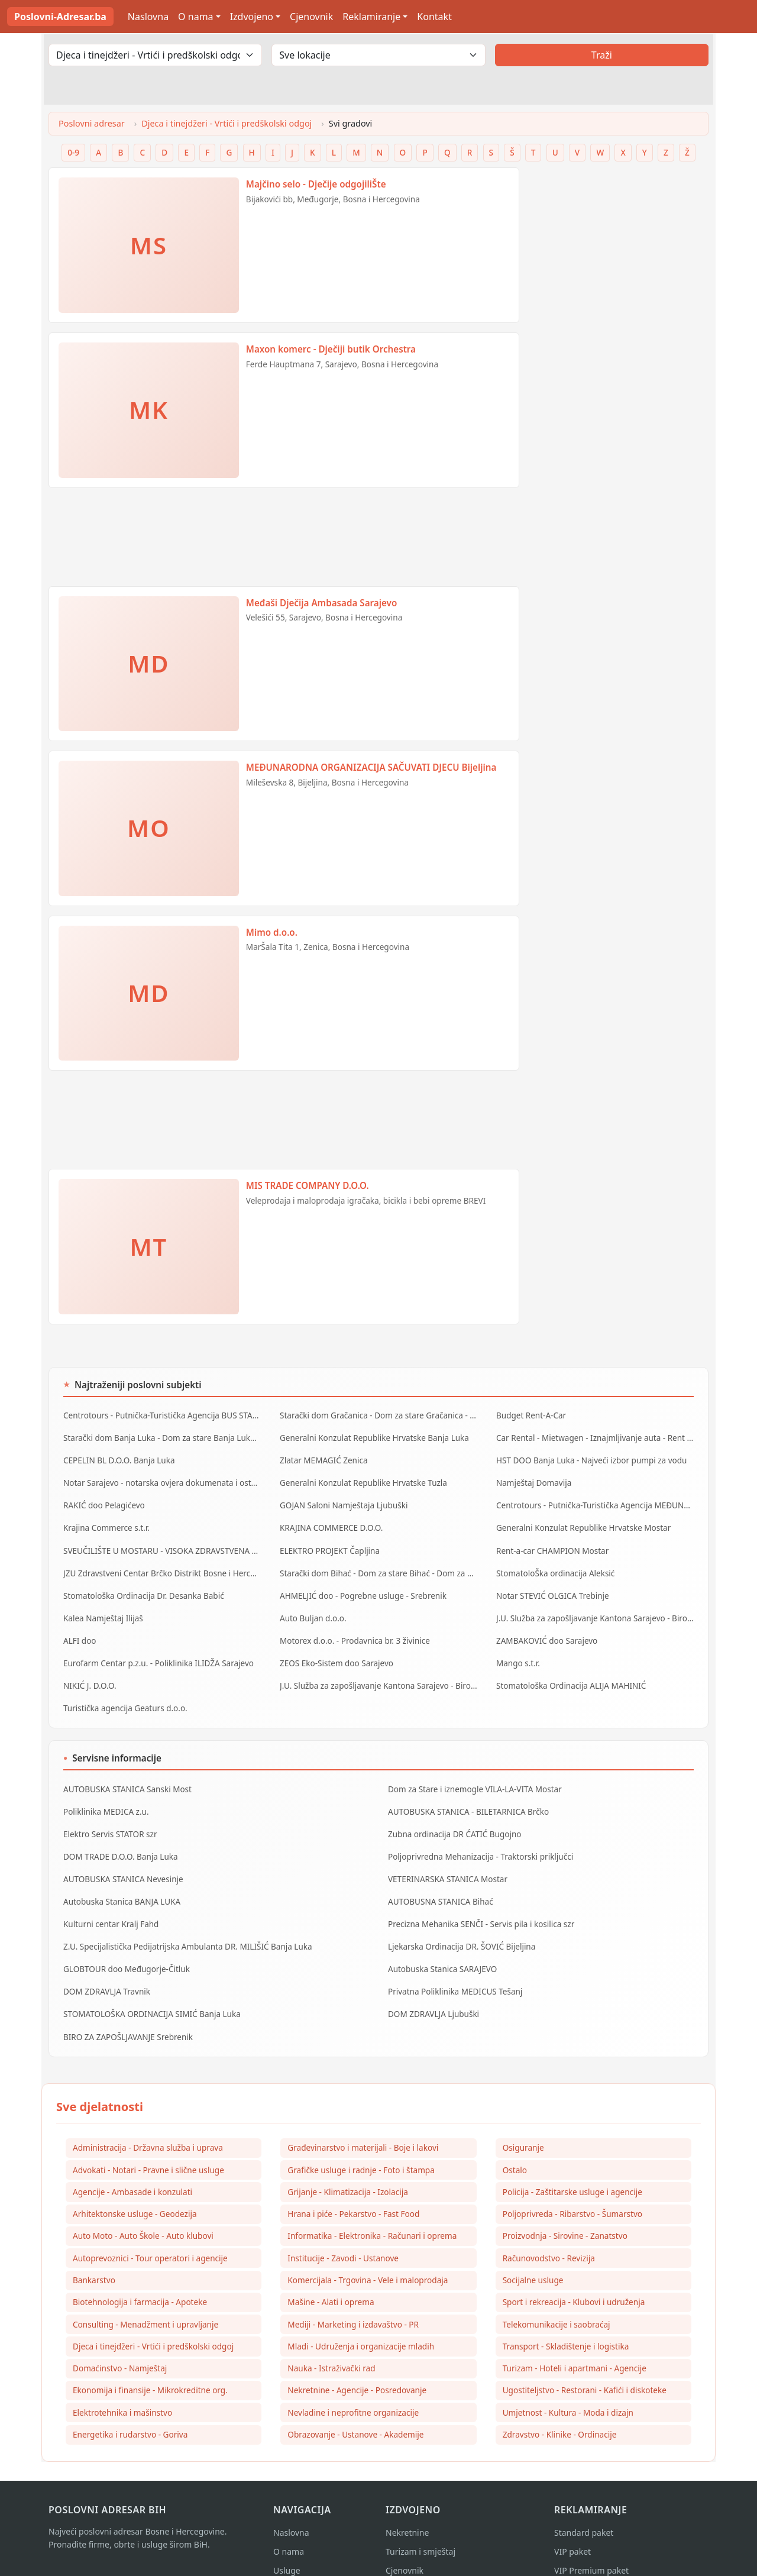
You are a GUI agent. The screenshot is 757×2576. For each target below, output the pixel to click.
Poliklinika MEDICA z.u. (104, 1794)
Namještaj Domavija (532, 1479)
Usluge (286, 2546)
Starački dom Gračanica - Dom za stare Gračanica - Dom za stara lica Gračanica (378, 1415)
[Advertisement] (283, 541)
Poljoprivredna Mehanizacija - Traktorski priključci (478, 1836)
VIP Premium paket (591, 2546)
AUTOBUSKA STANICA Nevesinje (121, 1858)
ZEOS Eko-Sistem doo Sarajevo (335, 1650)
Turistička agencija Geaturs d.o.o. (123, 1693)
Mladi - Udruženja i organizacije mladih (360, 2320)
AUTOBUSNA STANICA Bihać (439, 1879)
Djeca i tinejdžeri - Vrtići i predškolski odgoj (226, 123)
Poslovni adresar (92, 123)
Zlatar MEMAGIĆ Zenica (322, 1458)
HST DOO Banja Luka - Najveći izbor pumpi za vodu (588, 1458)
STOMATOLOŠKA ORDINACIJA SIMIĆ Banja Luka (149, 1986)
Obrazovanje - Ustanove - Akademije (355, 2410)
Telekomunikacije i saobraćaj (556, 2297)
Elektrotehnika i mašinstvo (122, 2387)
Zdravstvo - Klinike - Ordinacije (560, 2410)
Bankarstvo (94, 2252)
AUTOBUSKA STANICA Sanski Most (125, 1772)
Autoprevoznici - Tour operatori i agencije (150, 2230)
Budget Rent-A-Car (530, 1415)
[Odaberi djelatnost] (155, 55)
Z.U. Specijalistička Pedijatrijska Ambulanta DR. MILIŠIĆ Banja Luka (184, 1922)
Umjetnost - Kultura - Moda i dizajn (568, 2387)
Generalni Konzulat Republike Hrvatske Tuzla (361, 1479)
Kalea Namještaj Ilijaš (102, 1607)
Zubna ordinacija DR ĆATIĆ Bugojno (452, 1815)
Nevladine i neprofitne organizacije (353, 2387)
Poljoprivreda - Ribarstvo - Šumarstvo (572, 2186)
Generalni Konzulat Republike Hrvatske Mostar (580, 1522)
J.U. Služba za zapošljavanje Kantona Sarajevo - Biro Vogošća (378, 1671)
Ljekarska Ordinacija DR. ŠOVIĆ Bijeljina (459, 1922)
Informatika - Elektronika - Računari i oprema (372, 2207)
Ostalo (515, 2141)
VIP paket (572, 2527)
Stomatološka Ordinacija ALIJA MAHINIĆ (569, 1671)
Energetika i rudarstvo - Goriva (130, 2410)
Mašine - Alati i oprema (330, 2275)
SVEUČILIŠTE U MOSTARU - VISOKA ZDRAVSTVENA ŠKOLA (162, 1543)
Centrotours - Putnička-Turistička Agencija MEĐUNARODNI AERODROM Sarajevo (595, 1500)
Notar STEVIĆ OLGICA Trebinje (551, 1586)
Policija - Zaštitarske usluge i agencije (572, 2163)
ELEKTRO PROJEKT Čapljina (328, 1543)
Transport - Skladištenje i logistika (566, 2320)
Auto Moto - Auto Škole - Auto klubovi (143, 2207)
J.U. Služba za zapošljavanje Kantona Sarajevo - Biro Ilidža (595, 1607)
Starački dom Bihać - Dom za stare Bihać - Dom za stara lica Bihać (378, 1564)
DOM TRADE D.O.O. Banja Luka (118, 1836)
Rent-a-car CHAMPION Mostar (551, 1543)
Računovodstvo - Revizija (549, 2230)
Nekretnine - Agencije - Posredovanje (356, 2365)
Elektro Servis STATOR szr (108, 1815)
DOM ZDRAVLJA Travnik (105, 1965)
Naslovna (148, 16)
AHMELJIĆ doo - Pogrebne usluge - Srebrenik (360, 1586)
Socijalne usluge (533, 2252)
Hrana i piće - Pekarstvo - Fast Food (353, 2186)
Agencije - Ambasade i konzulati (132, 2163)
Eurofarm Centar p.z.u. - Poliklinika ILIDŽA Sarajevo (155, 1650)
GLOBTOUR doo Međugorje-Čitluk (124, 1943)
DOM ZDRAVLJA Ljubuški (432, 1986)
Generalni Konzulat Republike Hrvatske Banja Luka (371, 1436)
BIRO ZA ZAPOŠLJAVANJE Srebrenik (126, 2007)
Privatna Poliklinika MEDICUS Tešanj (453, 1965)
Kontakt (434, 16)
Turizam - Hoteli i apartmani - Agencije (574, 2342)
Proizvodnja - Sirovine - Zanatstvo (565, 2207)
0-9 (73, 152)
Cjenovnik (311, 16)
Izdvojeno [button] (251, 16)
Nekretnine (407, 2508)
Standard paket (583, 2508)
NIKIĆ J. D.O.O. (89, 1671)
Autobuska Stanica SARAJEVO (441, 1943)
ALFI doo (79, 1629)
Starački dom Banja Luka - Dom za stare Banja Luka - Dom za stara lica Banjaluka (162, 1436)
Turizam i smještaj (420, 2527)
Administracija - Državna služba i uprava (148, 2118)
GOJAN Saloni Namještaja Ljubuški (342, 1500)
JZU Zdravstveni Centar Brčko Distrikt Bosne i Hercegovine (162, 1564)
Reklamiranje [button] (371, 16)
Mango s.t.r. (517, 1650)
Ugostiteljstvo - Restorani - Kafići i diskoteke (585, 2365)
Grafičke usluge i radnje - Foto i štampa (361, 2141)
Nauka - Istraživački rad (331, 2342)
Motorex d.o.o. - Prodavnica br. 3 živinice (352, 1629)
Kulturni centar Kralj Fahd (109, 1901)
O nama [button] (195, 16)
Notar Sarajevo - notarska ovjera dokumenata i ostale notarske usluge (162, 1479)
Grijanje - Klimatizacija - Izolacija (347, 2163)
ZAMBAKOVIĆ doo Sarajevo (545, 1629)
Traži (601, 55)
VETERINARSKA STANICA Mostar (446, 1858)
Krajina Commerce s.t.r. (105, 1522)
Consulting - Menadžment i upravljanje (145, 2297)
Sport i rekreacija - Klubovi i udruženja (574, 2275)
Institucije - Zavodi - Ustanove (343, 2230)
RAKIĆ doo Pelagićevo (103, 1500)
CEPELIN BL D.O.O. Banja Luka (117, 1458)
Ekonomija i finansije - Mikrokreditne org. (150, 2365)
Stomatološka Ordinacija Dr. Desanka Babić (141, 1586)
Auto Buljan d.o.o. (312, 1607)
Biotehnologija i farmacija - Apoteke (140, 2275)
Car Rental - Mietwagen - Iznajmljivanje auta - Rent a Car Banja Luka (595, 1436)
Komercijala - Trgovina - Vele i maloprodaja (367, 2252)
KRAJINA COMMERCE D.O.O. (330, 1522)
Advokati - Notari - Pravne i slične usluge (148, 2141)
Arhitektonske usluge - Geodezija (135, 2186)
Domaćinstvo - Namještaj (120, 2342)
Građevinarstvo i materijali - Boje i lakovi (362, 2118)
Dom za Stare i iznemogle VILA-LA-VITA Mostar (472, 1772)
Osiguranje (523, 2118)
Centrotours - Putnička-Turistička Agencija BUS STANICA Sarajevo (162, 1415)
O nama (288, 2527)
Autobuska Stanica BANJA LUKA (120, 1879)
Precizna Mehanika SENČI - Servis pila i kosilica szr (478, 1901)
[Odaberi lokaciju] (378, 55)
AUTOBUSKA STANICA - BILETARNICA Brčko (466, 1794)
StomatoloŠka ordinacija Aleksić (553, 1564)
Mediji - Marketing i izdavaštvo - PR (353, 2297)
